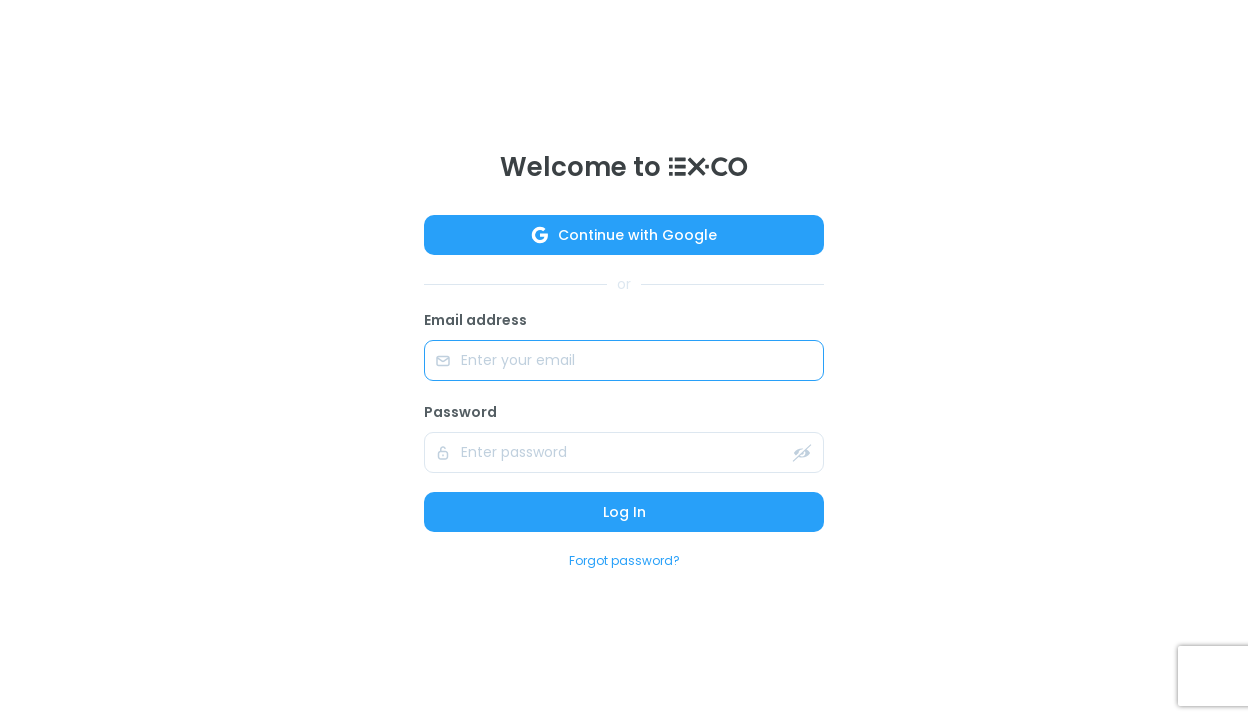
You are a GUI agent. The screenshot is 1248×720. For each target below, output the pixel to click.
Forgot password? (624, 560)
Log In (624, 512)
